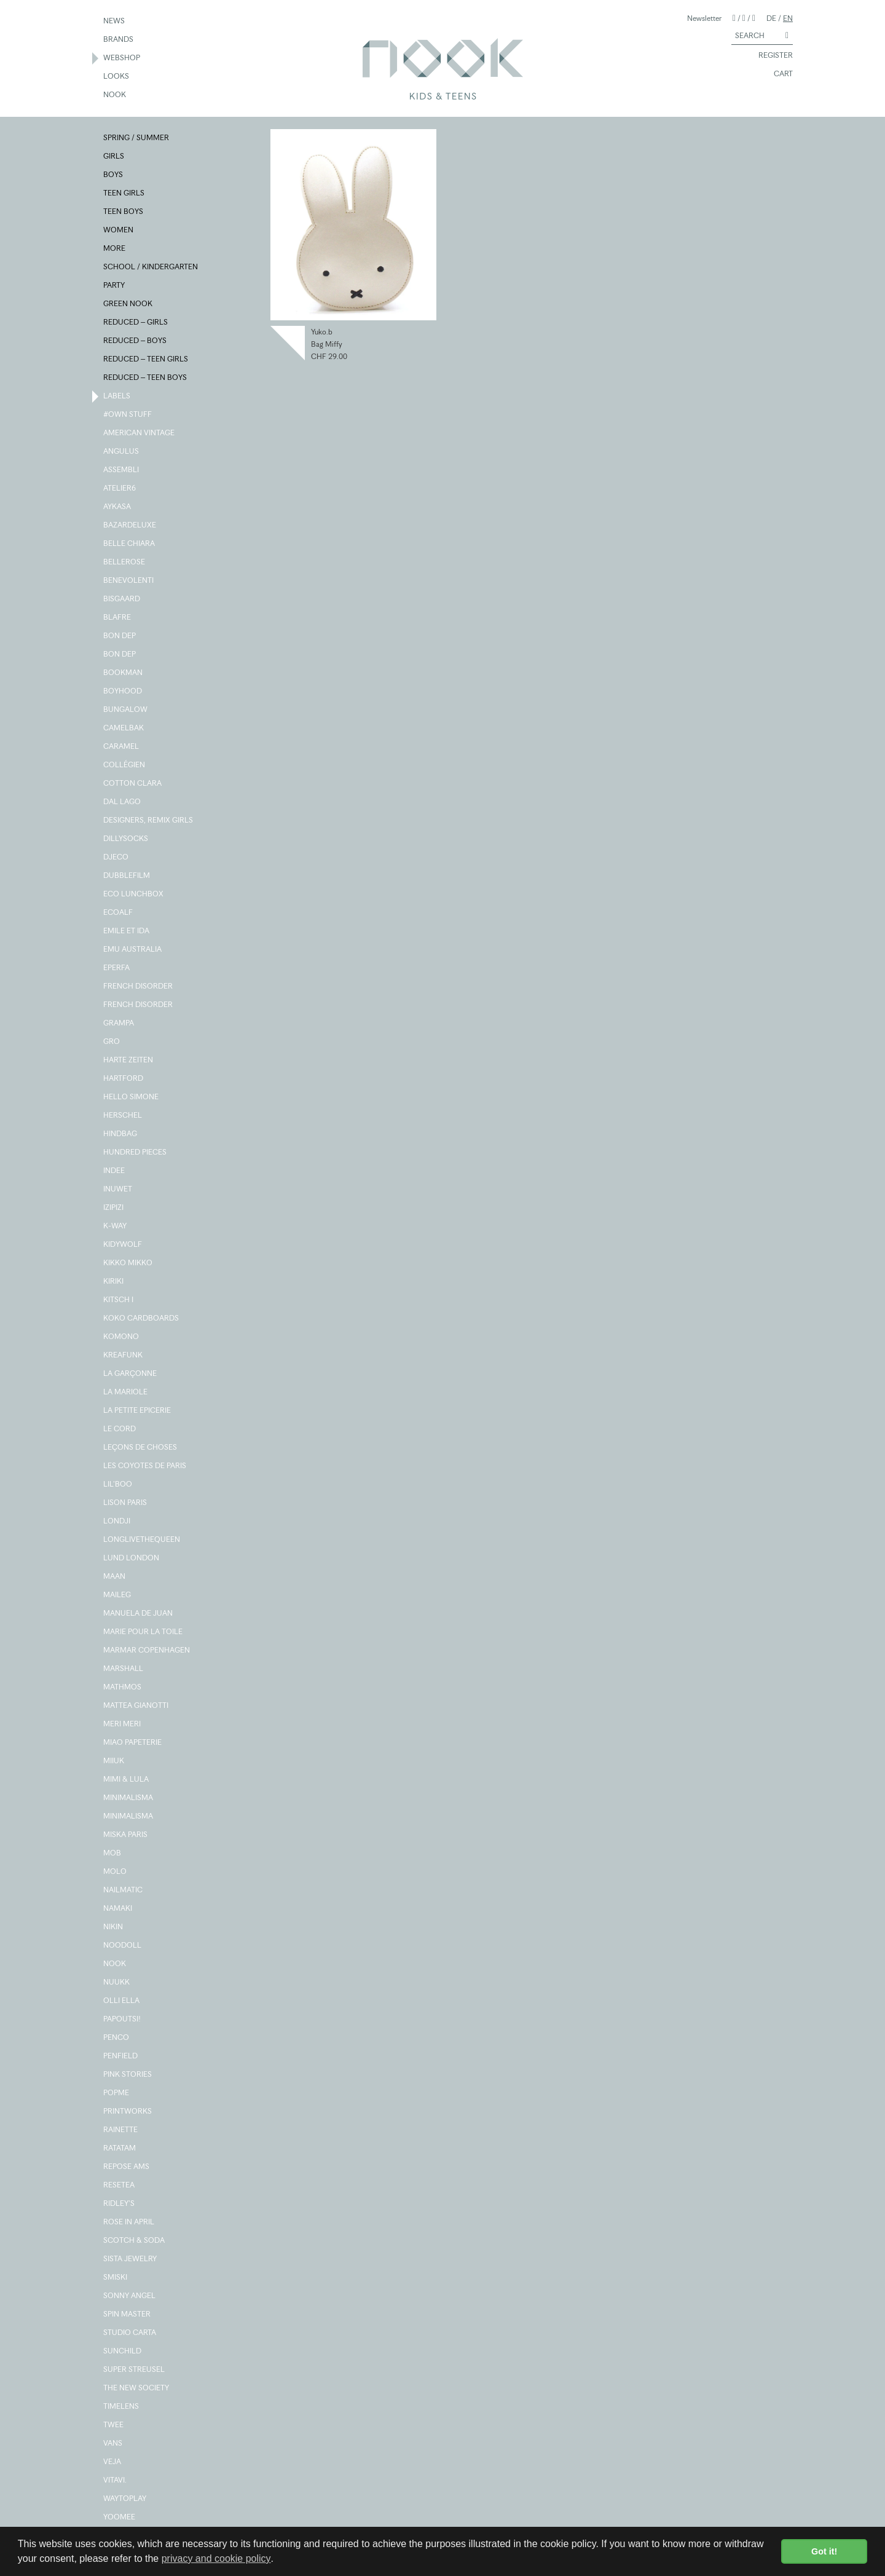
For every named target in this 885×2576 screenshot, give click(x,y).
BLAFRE (117, 618)
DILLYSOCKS (126, 839)
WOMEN (118, 230)
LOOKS (116, 77)
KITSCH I (118, 1300)
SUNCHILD (122, 2351)
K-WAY (115, 1226)
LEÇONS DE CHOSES (140, 1448)
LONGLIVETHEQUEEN (142, 1540)
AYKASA (117, 507)
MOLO (115, 1872)
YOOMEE (119, 2517)
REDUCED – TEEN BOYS (145, 378)
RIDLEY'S (119, 2204)
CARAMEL (121, 747)
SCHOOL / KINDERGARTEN (151, 267)
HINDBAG (120, 1134)
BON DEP (120, 636)
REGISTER (770, 56)
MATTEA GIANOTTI (136, 1706)
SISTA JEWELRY (130, 2259)
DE (771, 18)
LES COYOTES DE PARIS (145, 1466)
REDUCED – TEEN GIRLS (146, 360)
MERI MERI (122, 1724)
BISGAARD (122, 599)
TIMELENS (121, 2407)
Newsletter (704, 18)
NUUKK (117, 1983)
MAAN (114, 1577)
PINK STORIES (128, 2075)
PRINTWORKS (128, 2112)
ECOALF (118, 913)
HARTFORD (123, 1079)
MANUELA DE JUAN (138, 1614)
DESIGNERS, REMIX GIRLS (148, 821)
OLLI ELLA (122, 2001)
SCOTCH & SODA (134, 2241)
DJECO (116, 857)
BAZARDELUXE (130, 526)
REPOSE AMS (126, 2167)
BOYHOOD (123, 691)
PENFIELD (121, 2056)
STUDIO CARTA (130, 2333)
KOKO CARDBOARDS (141, 1319)
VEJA (112, 2462)
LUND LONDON (131, 1558)
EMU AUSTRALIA (133, 950)
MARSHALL (123, 1669)
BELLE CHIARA (129, 544)
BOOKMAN (123, 673)
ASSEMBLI (121, 470)
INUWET (118, 1189)
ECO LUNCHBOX (133, 894)
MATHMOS (122, 1687)
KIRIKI (114, 1282)
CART (778, 74)
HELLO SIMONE (131, 1097)
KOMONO (121, 1337)
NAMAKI (118, 1909)
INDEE (114, 1171)
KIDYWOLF (123, 1245)
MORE (114, 249)
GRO (112, 1042)
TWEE (114, 2425)
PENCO (116, 2038)
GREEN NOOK (128, 304)
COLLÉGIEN (124, 765)
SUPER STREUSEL (134, 2370)
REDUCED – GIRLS (136, 323)
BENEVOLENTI (129, 581)
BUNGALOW (126, 710)
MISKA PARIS (126, 1835)
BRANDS (118, 40)
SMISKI (115, 2278)
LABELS (117, 396)
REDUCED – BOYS (135, 341)
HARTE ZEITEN (128, 1060)
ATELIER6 (120, 489)
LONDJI (117, 1521)
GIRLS (114, 157)
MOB (112, 1853)
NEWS (114, 21)
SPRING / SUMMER (136, 138)
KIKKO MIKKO (128, 1263)
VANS (113, 2444)
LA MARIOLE (126, 1392)
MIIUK (114, 1761)
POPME (116, 2093)
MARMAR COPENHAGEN (147, 1651)
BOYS (113, 175)
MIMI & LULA (126, 1780)
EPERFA (117, 968)
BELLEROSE (124, 562)
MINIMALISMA (128, 1798)
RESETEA (119, 2185)
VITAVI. (115, 2481)
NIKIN (113, 1927)
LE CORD (120, 1429)
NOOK (115, 95)
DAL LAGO (122, 802)
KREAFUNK (123, 1355)
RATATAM (120, 2149)
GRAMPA (119, 1023)
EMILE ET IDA (126, 931)
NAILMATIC (123, 1890)
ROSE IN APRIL (129, 2222)
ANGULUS (121, 452)
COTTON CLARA (133, 784)
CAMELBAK (124, 728)
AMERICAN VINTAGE (139, 433)
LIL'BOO (118, 1485)
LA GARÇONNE (130, 1374)
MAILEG (117, 1595)
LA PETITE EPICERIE (137, 1411)
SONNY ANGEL (129, 2296)
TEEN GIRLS (124, 194)
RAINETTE (121, 2130)
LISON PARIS (125, 1503)
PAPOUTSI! (122, 2019)
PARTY (114, 286)
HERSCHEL (123, 1116)
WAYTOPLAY (125, 2499)
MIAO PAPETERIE (133, 1743)
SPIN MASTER (127, 2315)
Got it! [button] (824, 2551)
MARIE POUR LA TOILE (143, 1632)
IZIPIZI (114, 1208)
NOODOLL (122, 1946)
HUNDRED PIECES (135, 1153)
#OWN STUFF (128, 415)
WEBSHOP (122, 58)
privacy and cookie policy (216, 2558)
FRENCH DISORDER (138, 987)
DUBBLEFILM (127, 876)
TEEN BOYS (123, 212)
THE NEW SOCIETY (136, 2388)
